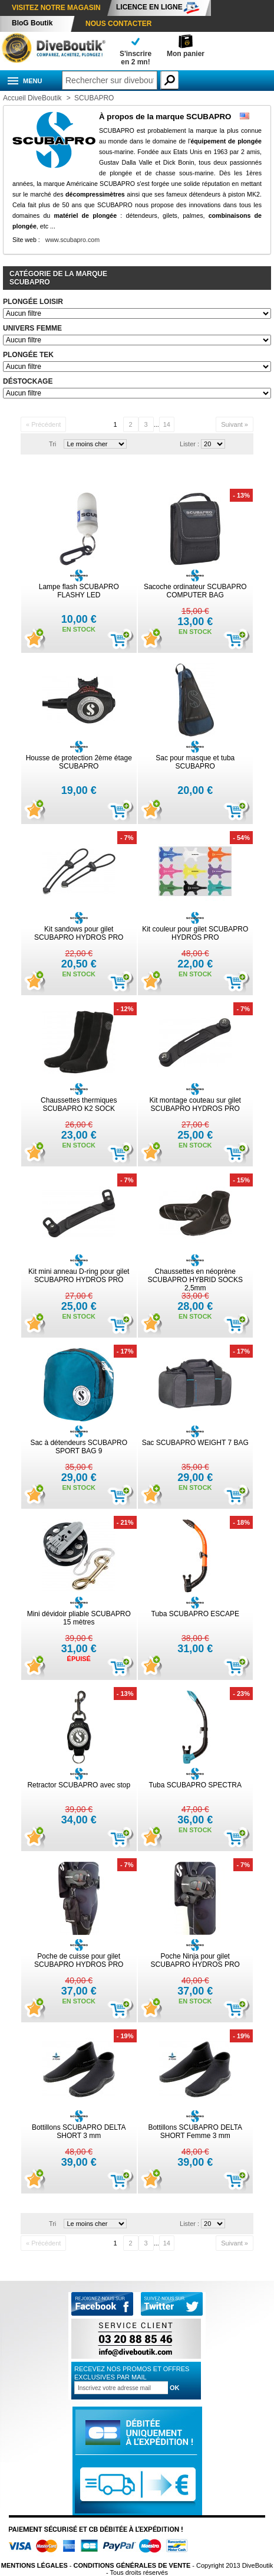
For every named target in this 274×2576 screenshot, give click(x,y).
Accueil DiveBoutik (32, 98)
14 (166, 424)
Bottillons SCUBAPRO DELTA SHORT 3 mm (79, 2131)
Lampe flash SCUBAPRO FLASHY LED (79, 591)
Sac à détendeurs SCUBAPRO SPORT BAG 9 (78, 1447)
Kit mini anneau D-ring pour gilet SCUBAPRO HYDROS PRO (78, 1275)
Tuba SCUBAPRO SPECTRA (195, 1785)
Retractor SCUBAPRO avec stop (78, 1785)
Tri (52, 443)
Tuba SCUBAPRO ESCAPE (195, 1614)
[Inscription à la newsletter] (121, 2387)
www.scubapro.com (72, 239)
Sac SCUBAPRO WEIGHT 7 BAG (195, 1443)
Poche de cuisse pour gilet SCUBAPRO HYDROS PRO (78, 1960)
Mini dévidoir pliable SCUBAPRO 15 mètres (79, 1618)
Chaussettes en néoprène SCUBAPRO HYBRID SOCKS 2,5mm (195, 1279)
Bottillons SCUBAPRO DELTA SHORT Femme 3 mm (195, 2131)
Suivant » (234, 424)
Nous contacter (118, 23)
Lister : (189, 443)
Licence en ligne (149, 7)
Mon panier (185, 54)
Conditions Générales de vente (132, 2565)
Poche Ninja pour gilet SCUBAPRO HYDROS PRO (195, 1960)
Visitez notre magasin (56, 8)
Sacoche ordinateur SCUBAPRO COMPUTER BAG (195, 591)
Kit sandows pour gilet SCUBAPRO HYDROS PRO (78, 933)
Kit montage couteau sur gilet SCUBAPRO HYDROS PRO (195, 1104)
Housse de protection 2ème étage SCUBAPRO (79, 762)
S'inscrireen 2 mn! (135, 58)
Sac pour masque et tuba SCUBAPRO (195, 762)
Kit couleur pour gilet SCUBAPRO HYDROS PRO (195, 933)
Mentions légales (34, 2565)
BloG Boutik (32, 23)
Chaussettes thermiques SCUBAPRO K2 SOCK (79, 1104)
